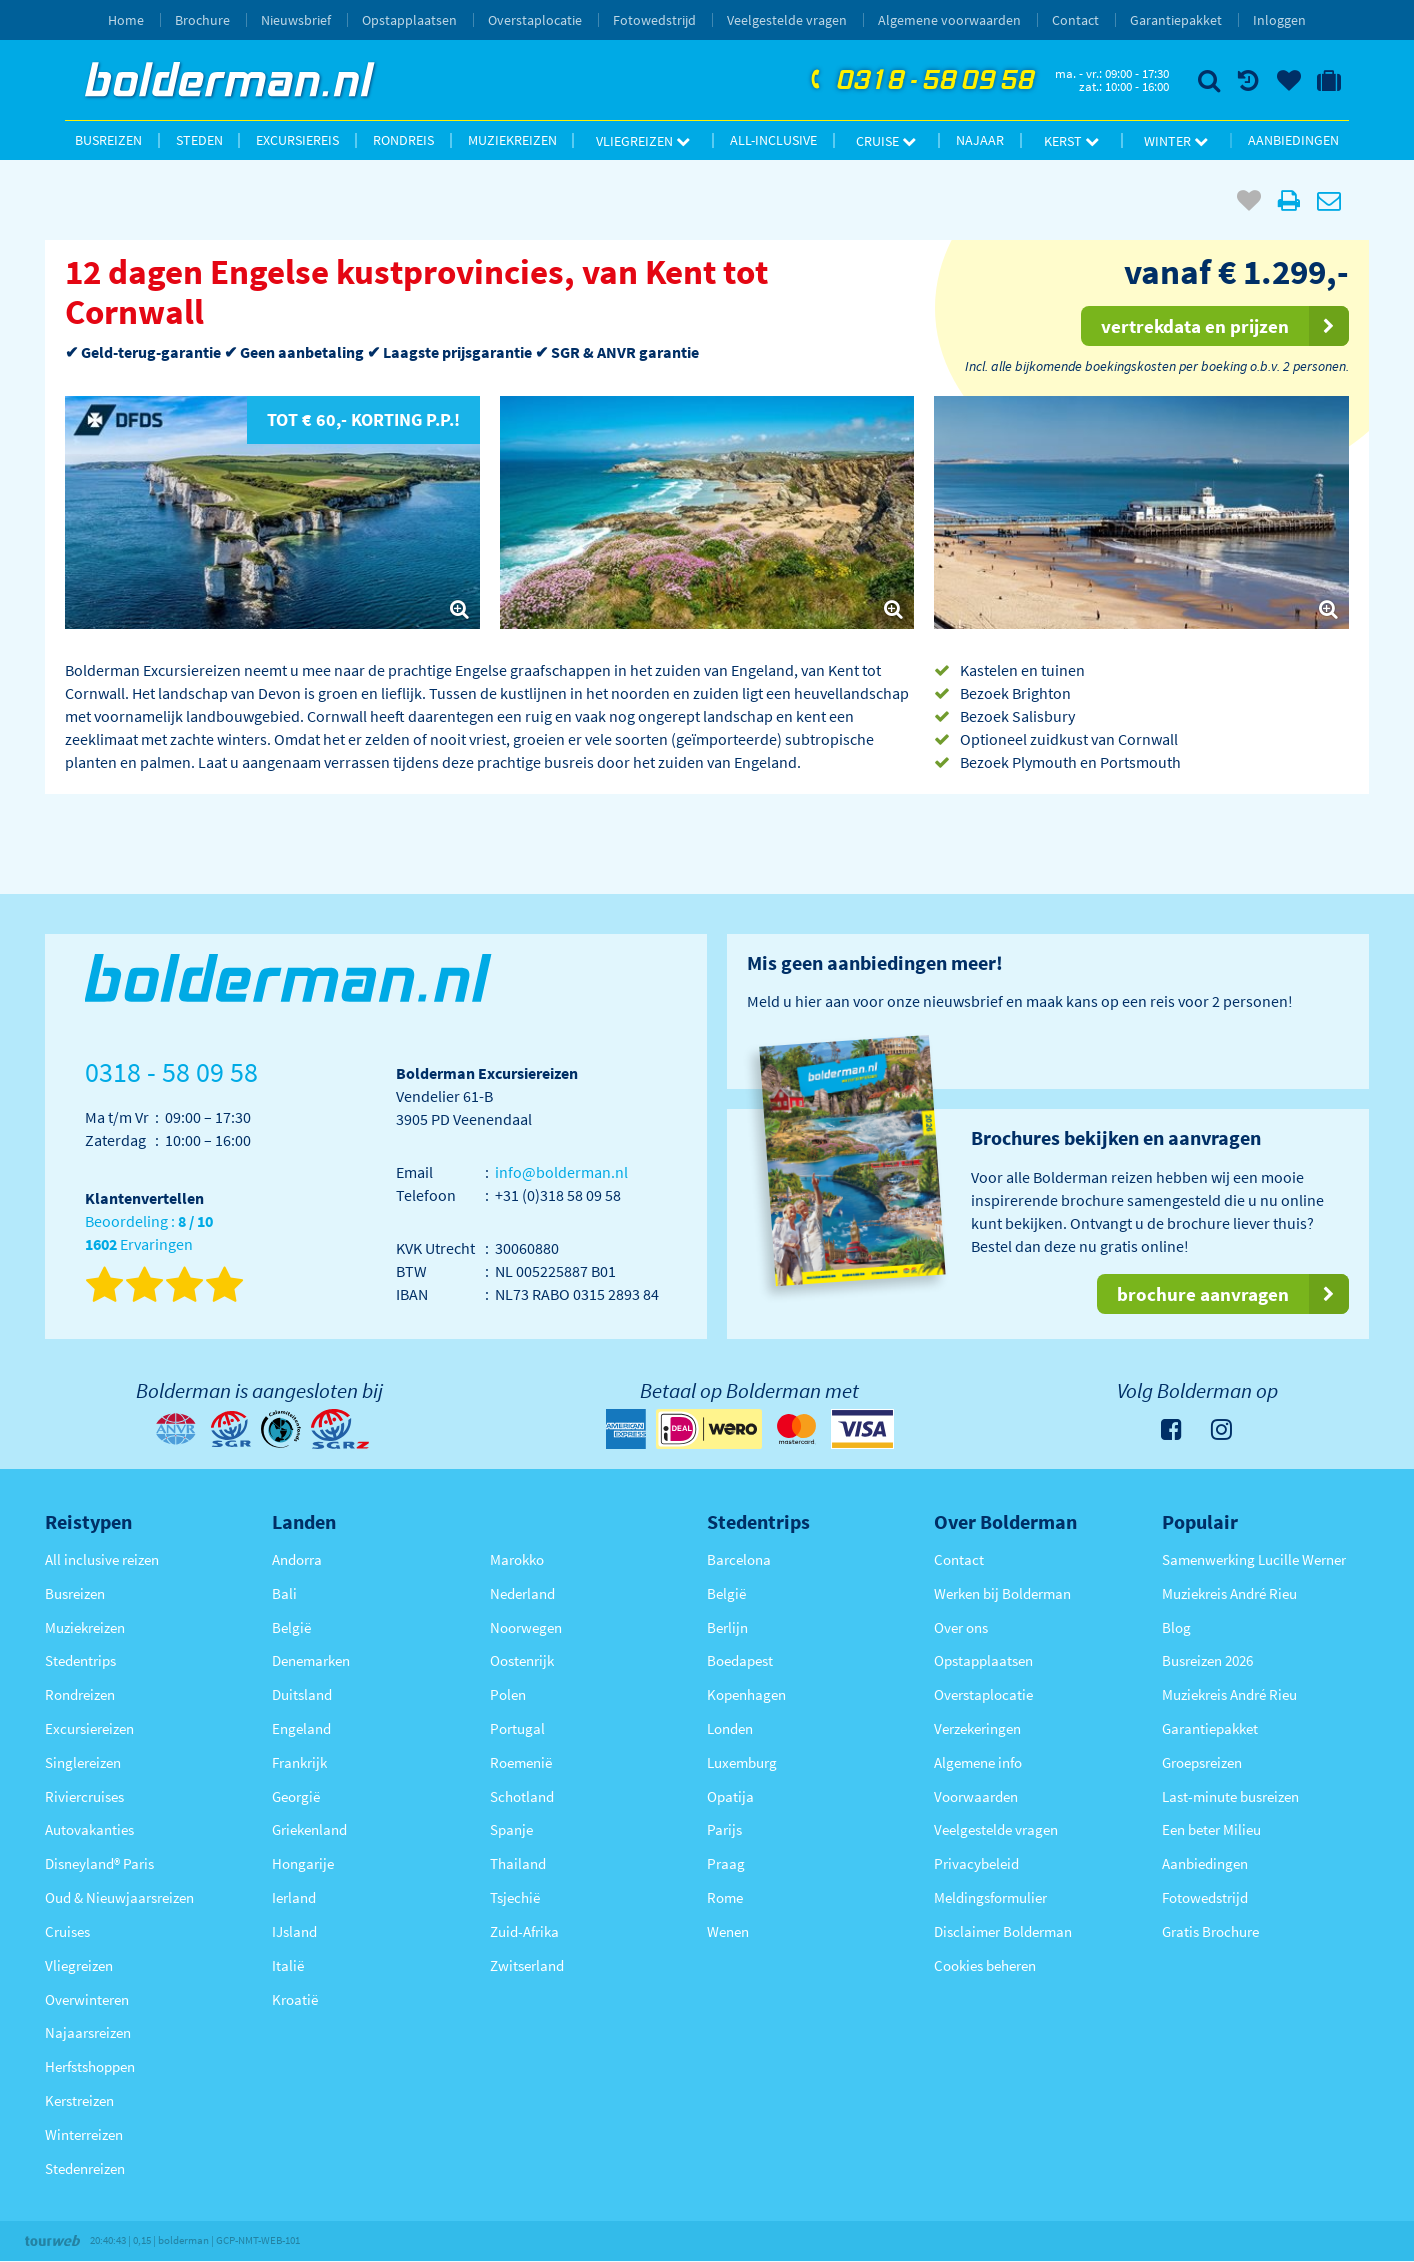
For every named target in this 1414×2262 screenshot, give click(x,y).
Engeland (301, 1728)
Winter (1176, 141)
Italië (288, 1965)
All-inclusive (773, 140)
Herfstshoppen (90, 2066)
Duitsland (302, 1694)
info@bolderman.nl (561, 1172)
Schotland (522, 1796)
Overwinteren (87, 1999)
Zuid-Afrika (524, 1931)
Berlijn (727, 1627)
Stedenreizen (85, 2168)
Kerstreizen (79, 2100)
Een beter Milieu (1211, 1829)
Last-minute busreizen (1230, 1796)
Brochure (202, 20)
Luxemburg (742, 1762)
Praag (726, 1863)
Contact (1075, 20)
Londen (730, 1728)
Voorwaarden (976, 1796)
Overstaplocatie (535, 20)
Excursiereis (297, 140)
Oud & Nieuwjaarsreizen (119, 1897)
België (291, 1627)
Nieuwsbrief (296, 20)
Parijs (724, 1829)
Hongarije (303, 1863)
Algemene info (978, 1762)
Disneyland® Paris (99, 1863)
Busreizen (108, 140)
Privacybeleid (976, 1863)
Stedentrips (80, 1660)
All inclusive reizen (102, 1559)
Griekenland (309, 1829)
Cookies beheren (985, 1965)
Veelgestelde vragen (787, 20)
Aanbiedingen (1293, 140)
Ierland (294, 1897)
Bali (284, 1593)
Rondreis (403, 140)
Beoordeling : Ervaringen (149, 1233)
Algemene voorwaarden (949, 20)
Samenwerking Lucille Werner (1254, 1559)
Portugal (517, 1728)
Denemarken (311, 1660)
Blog (1176, 1627)
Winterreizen (84, 2134)
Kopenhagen (746, 1694)
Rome (725, 1897)
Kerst (1071, 141)
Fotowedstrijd (654, 20)
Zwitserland (527, 1965)
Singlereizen (83, 1762)
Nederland (522, 1593)
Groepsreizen (1202, 1762)
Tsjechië (515, 1897)
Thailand (518, 1863)
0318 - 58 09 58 (920, 81)
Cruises (67, 1931)
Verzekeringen (977, 1728)
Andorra (297, 1559)
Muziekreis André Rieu (1229, 1593)
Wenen (728, 1931)
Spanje (511, 1829)
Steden (199, 140)
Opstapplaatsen (409, 20)
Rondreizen (80, 1694)
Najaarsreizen (88, 2032)
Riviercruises (84, 1796)
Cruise (886, 141)
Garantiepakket (1176, 20)
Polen (508, 1694)
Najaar (980, 140)
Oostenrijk (522, 1660)
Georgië (296, 1796)
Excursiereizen (89, 1728)
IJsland (294, 1931)
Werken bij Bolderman (1002, 1593)
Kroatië (295, 1999)
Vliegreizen (643, 141)
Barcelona (739, 1559)
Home (126, 20)
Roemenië (521, 1762)
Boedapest (740, 1660)
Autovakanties (89, 1829)
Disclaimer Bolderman (1003, 1931)
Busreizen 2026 (1207, 1660)
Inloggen (1279, 20)
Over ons (961, 1627)
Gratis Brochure (1210, 1931)
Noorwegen (526, 1627)
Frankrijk (299, 1762)
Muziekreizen (512, 140)
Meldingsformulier (990, 1897)
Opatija (730, 1796)
